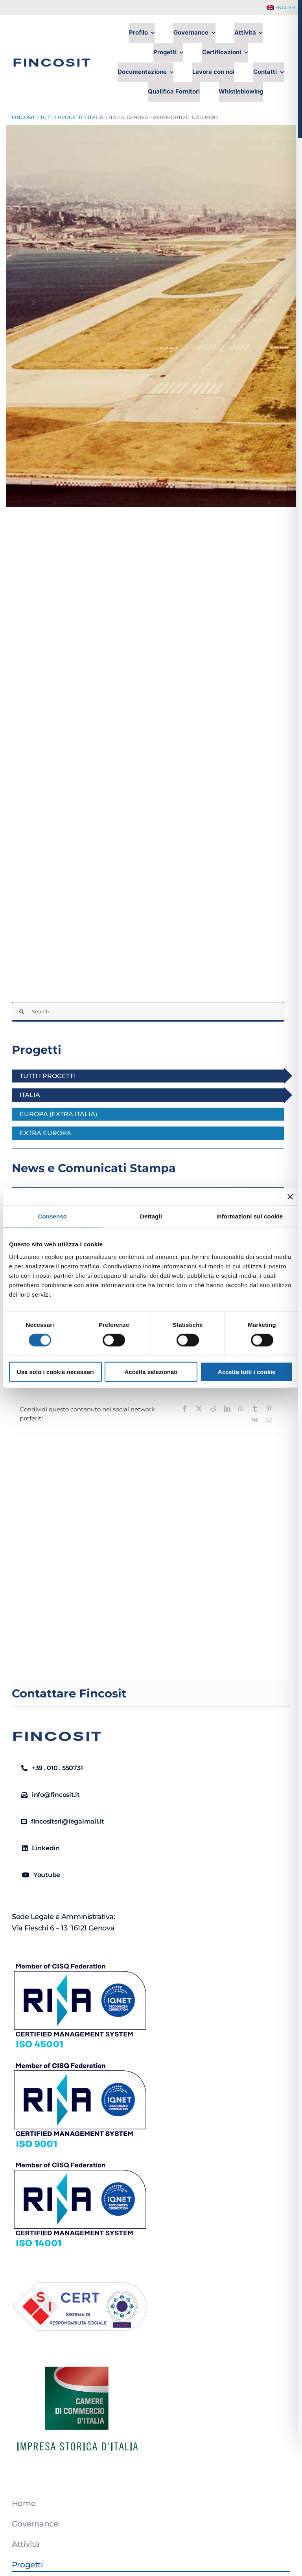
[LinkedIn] (227, 1409)
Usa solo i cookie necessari (55, 1371)
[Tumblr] (255, 1409)
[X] (199, 1409)
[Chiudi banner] (290, 1197)
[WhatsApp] (241, 1409)
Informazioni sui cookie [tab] (249, 1216)
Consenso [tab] (52, 1216)
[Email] (269, 1419)
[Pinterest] (269, 1409)
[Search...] (148, 1012)
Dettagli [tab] (151, 1216)
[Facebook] (185, 1409)
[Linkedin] (38, 1848)
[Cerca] (21, 1012)
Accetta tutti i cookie (247, 1371)
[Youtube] (38, 1875)
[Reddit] (213, 1409)
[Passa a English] (281, 7)
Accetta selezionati (150, 1371)
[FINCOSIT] (52, 56)
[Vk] (254, 1419)
